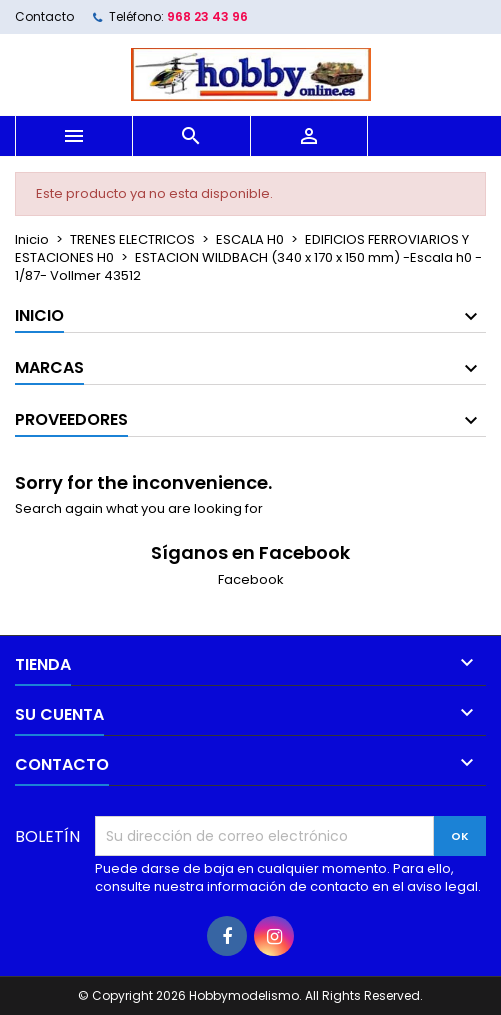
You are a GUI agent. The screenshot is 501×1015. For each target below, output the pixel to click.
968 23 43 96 (207, 16)
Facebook (251, 579)
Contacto (44, 16)
